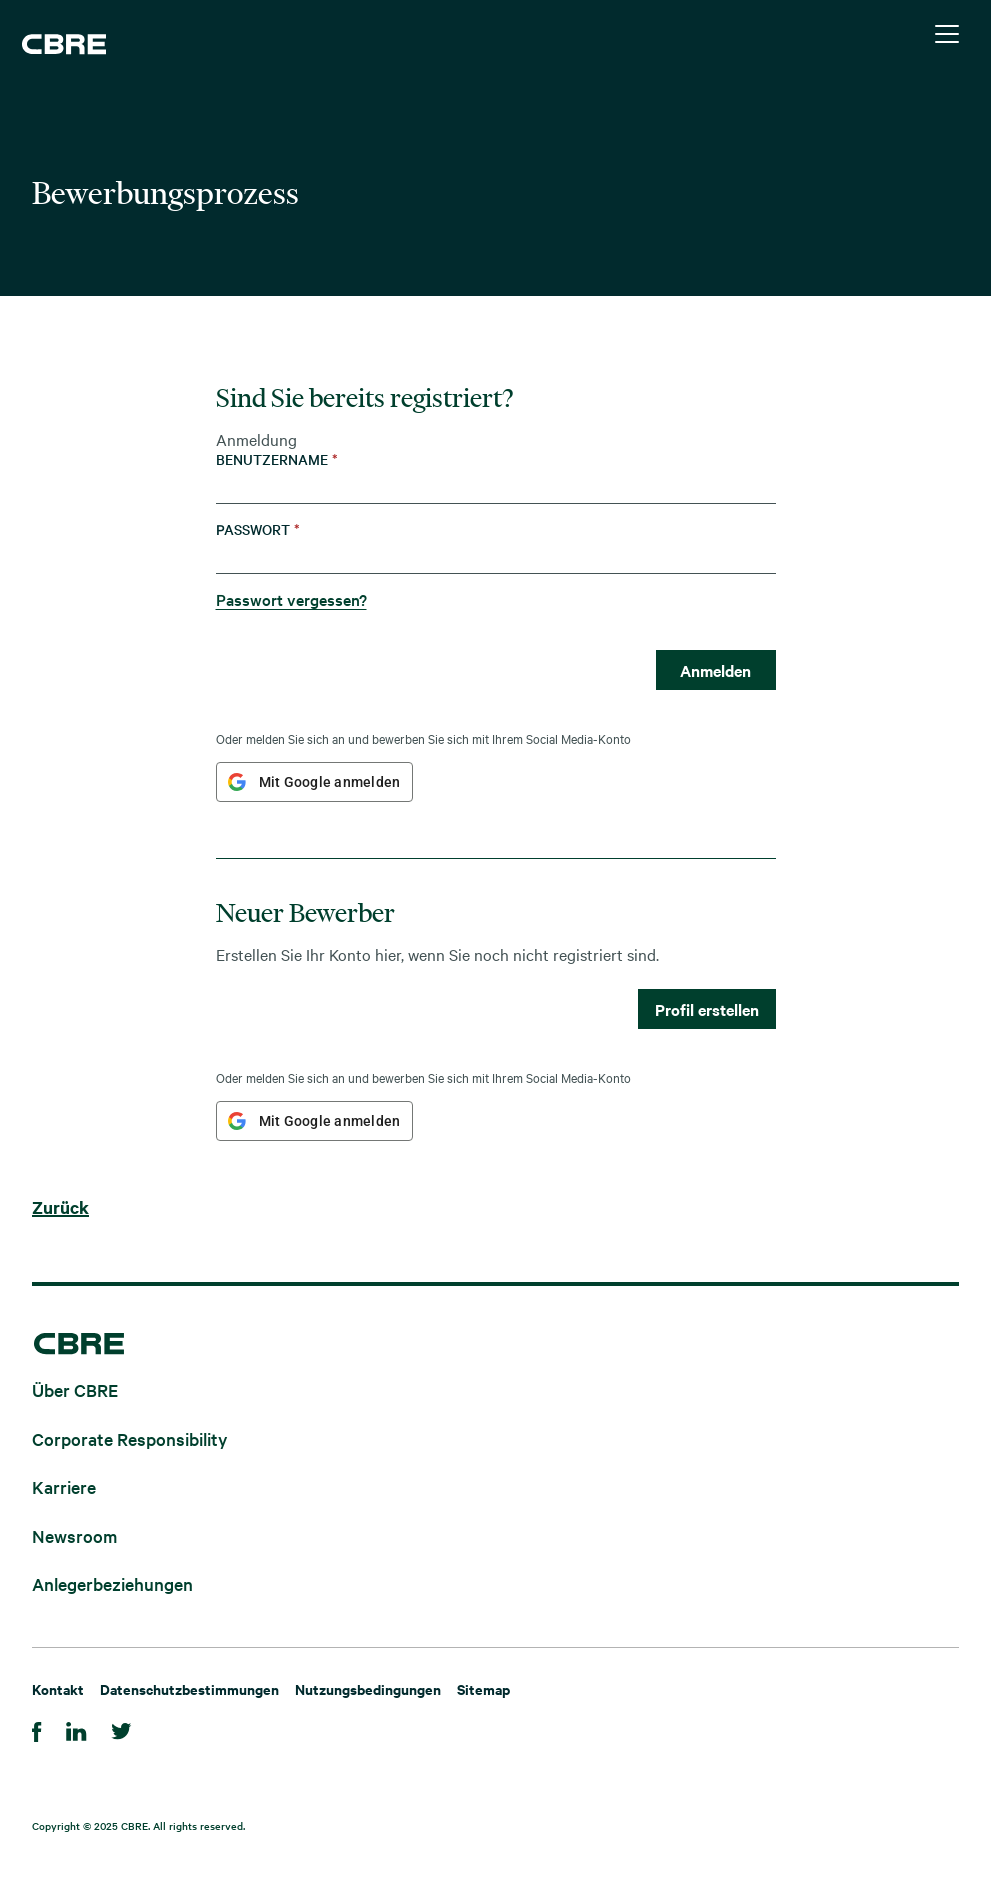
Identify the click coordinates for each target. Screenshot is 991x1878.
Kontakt (58, 1688)
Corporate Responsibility (130, 1437)
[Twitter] (121, 1728)
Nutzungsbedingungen (368, 1688)
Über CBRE (75, 1389)
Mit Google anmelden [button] (330, 782)
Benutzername (277, 459)
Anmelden (715, 670)
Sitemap (483, 1688)
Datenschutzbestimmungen (189, 1688)
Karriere (64, 1486)
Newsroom (74, 1534)
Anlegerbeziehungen (112, 1583)
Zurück (60, 1208)
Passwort (258, 529)
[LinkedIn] (76, 1728)
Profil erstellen (707, 1009)
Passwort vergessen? (291, 599)
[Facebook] (37, 1728)
